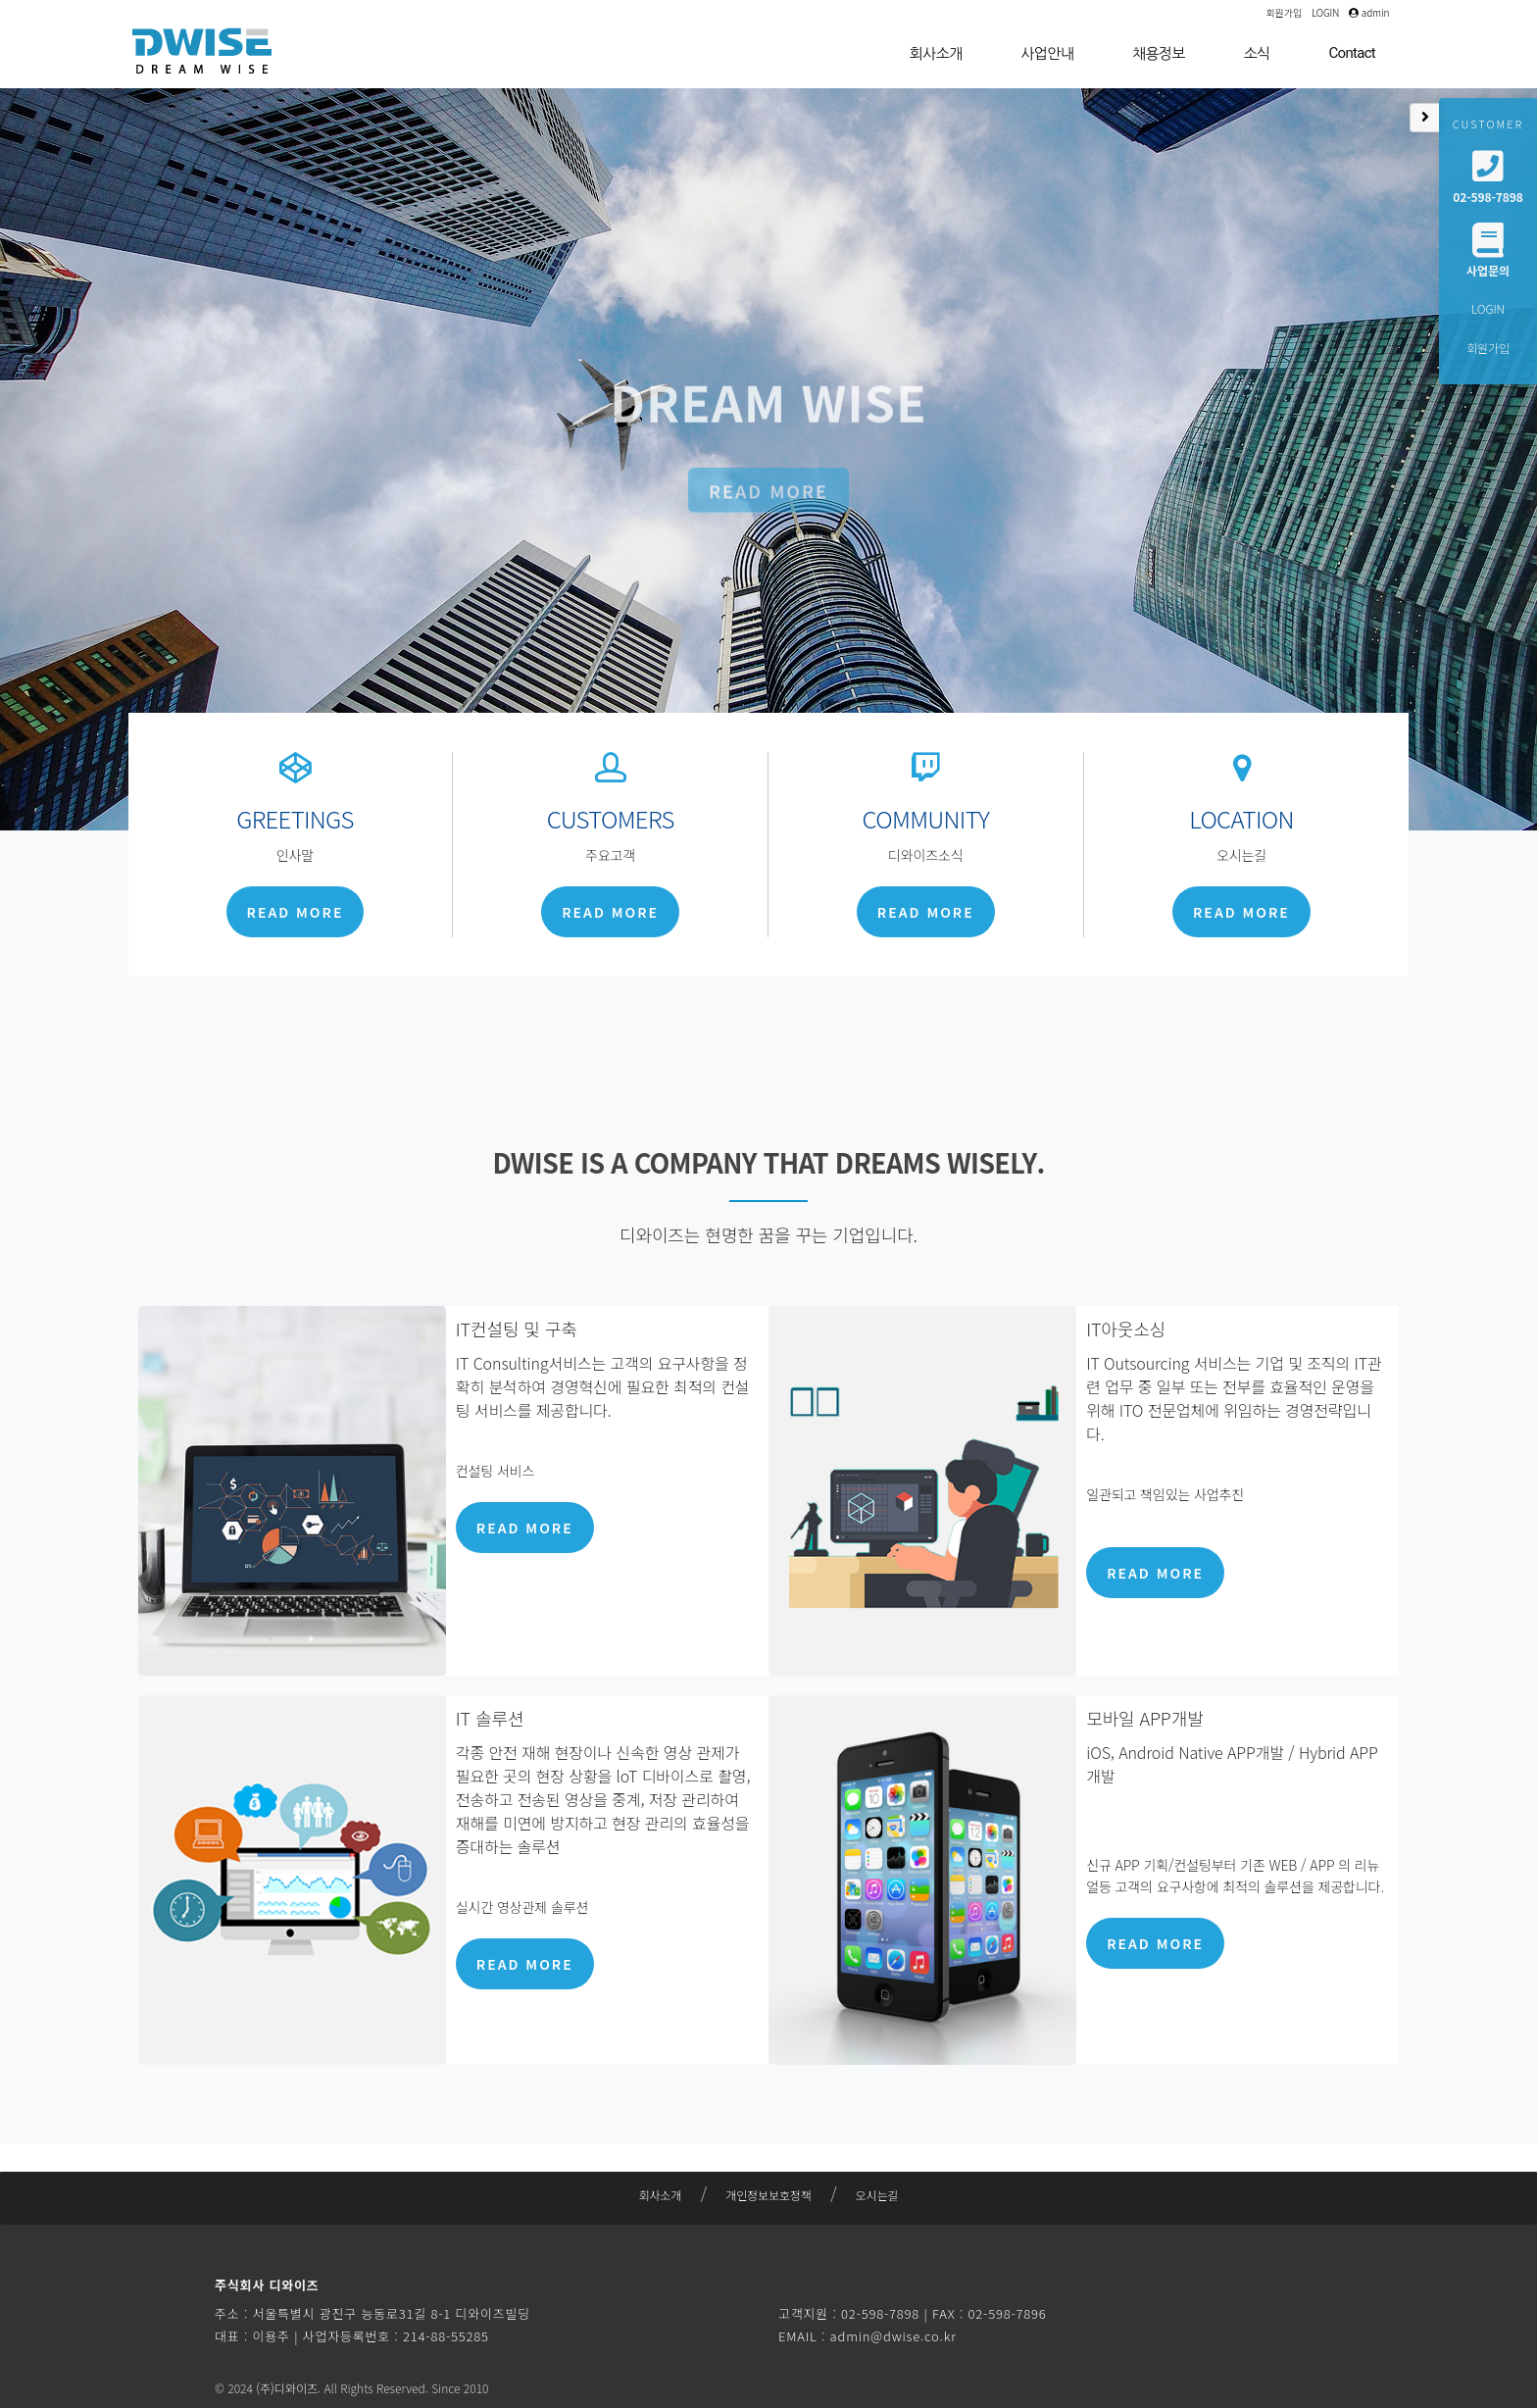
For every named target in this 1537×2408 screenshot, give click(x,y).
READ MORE (768, 513)
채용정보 (1158, 54)
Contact (1351, 53)
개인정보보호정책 (768, 2194)
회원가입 (1284, 12)
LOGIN (1325, 12)
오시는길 (877, 2194)
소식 (1257, 54)
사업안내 (1046, 54)
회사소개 (936, 54)
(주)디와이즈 (287, 2388)
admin (1369, 12)
